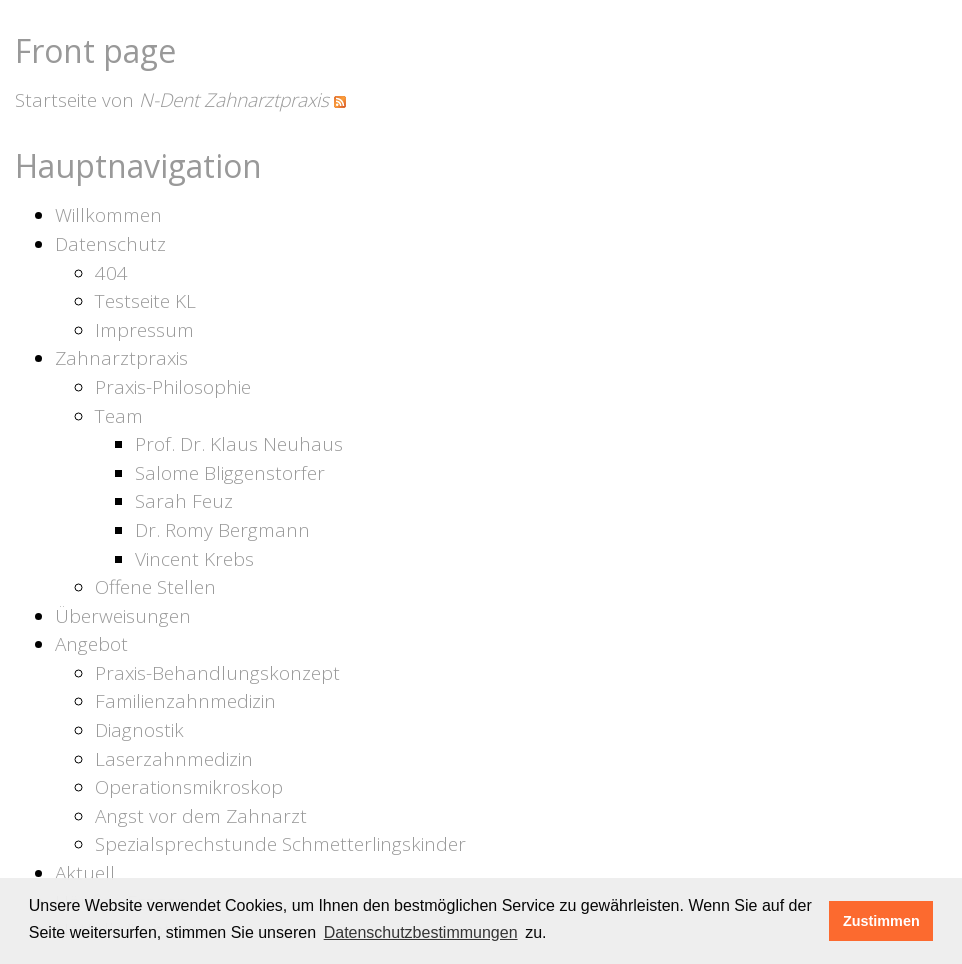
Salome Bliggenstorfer (230, 473)
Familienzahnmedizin (185, 701)
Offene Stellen (155, 587)
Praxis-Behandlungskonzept (217, 673)
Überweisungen (123, 616)
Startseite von (172, 100)
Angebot (91, 644)
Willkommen (108, 215)
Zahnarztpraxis (121, 358)
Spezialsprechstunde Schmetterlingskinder (280, 844)
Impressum (144, 330)
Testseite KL (145, 301)
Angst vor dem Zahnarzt (201, 816)
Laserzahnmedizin (174, 759)
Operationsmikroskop (189, 787)
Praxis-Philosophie (173, 387)
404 (111, 273)
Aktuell (85, 873)
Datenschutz (110, 244)
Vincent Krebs (194, 559)
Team (119, 416)
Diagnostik (139, 730)
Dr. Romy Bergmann (222, 530)
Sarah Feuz (184, 501)
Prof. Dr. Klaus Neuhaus (239, 444)
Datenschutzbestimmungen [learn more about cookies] (421, 932)
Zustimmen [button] (881, 921)
